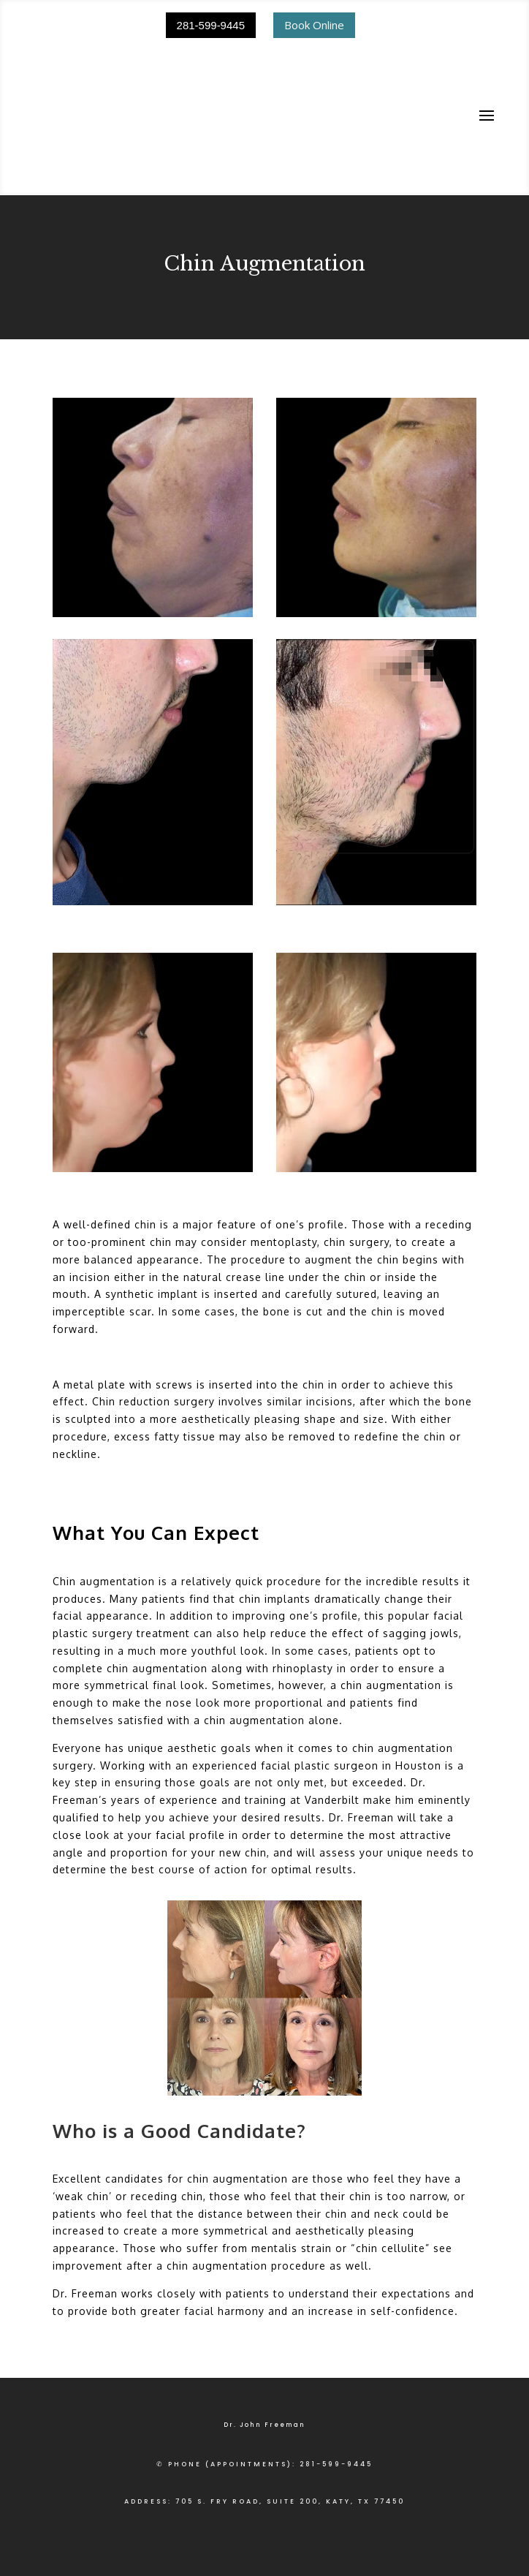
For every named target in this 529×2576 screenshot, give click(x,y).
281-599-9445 (211, 25)
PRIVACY (144, 2523)
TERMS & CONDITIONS (220, 2523)
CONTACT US (376, 2523)
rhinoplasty (303, 1556)
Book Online (314, 25)
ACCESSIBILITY (306, 2523)
